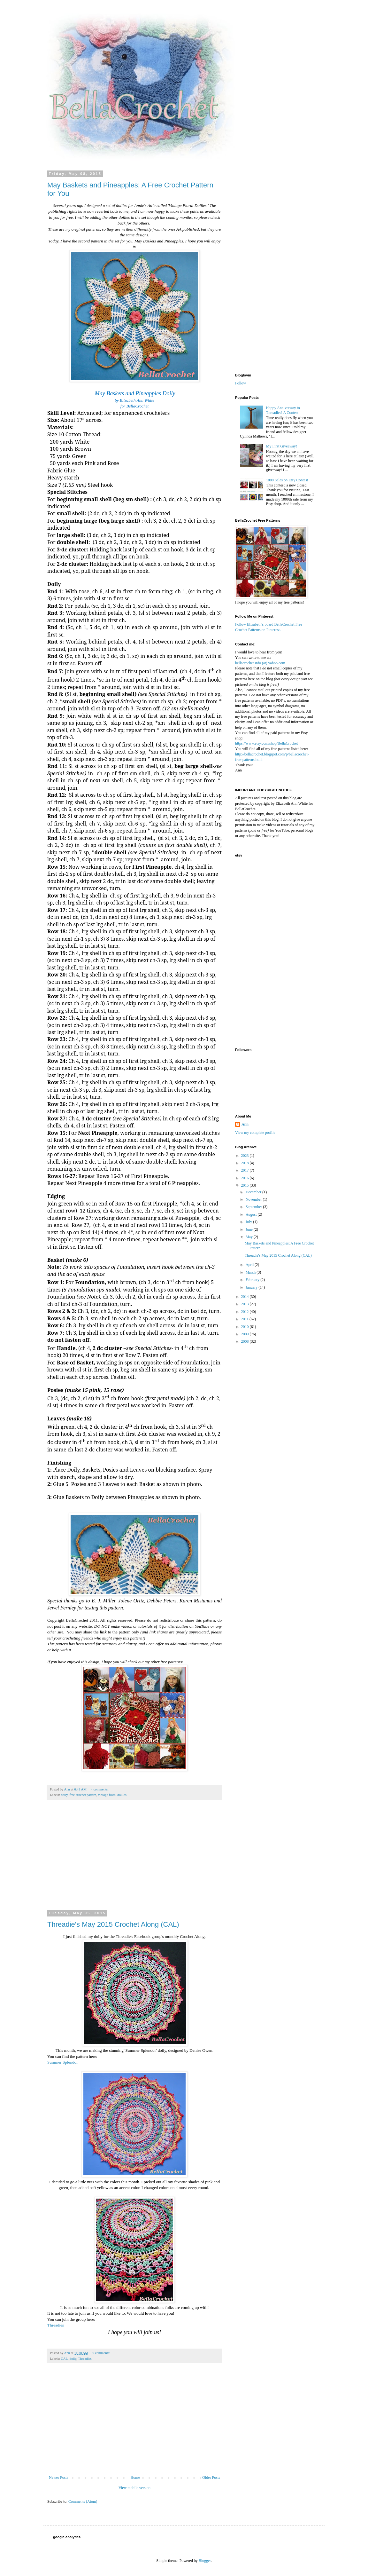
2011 (245, 1319)
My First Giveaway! (281, 446)
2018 (245, 1163)
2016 (245, 1178)
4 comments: (100, 1789)
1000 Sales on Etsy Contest (287, 480)
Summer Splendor (62, 2062)
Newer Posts (58, 2477)
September (254, 1207)
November (254, 1199)
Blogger (205, 2560)
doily (64, 1795)
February (253, 1279)
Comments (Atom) (82, 2501)
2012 (245, 1311)
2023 (245, 1155)
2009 (245, 1334)
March (251, 1272)
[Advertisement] (134, 1859)
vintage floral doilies (112, 1795)
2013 (245, 1304)
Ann (245, 1124)
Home (135, 2477)
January (252, 1287)
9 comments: (101, 2353)
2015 (245, 1185)
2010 (245, 1326)
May (250, 1237)
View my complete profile (255, 1132)
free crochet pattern (82, 1795)
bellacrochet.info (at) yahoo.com (260, 663)
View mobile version (134, 2487)
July (249, 1222)
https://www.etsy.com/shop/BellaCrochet (266, 743)
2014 (245, 1296)
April (250, 1264)
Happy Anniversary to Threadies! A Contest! (283, 410)
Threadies (55, 2325)
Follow (240, 383)
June (250, 1229)
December (254, 1192)
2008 (245, 1341)
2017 (245, 1170)
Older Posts (211, 2477)
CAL (64, 2358)
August (252, 1214)
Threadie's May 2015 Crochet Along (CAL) (113, 1924)
